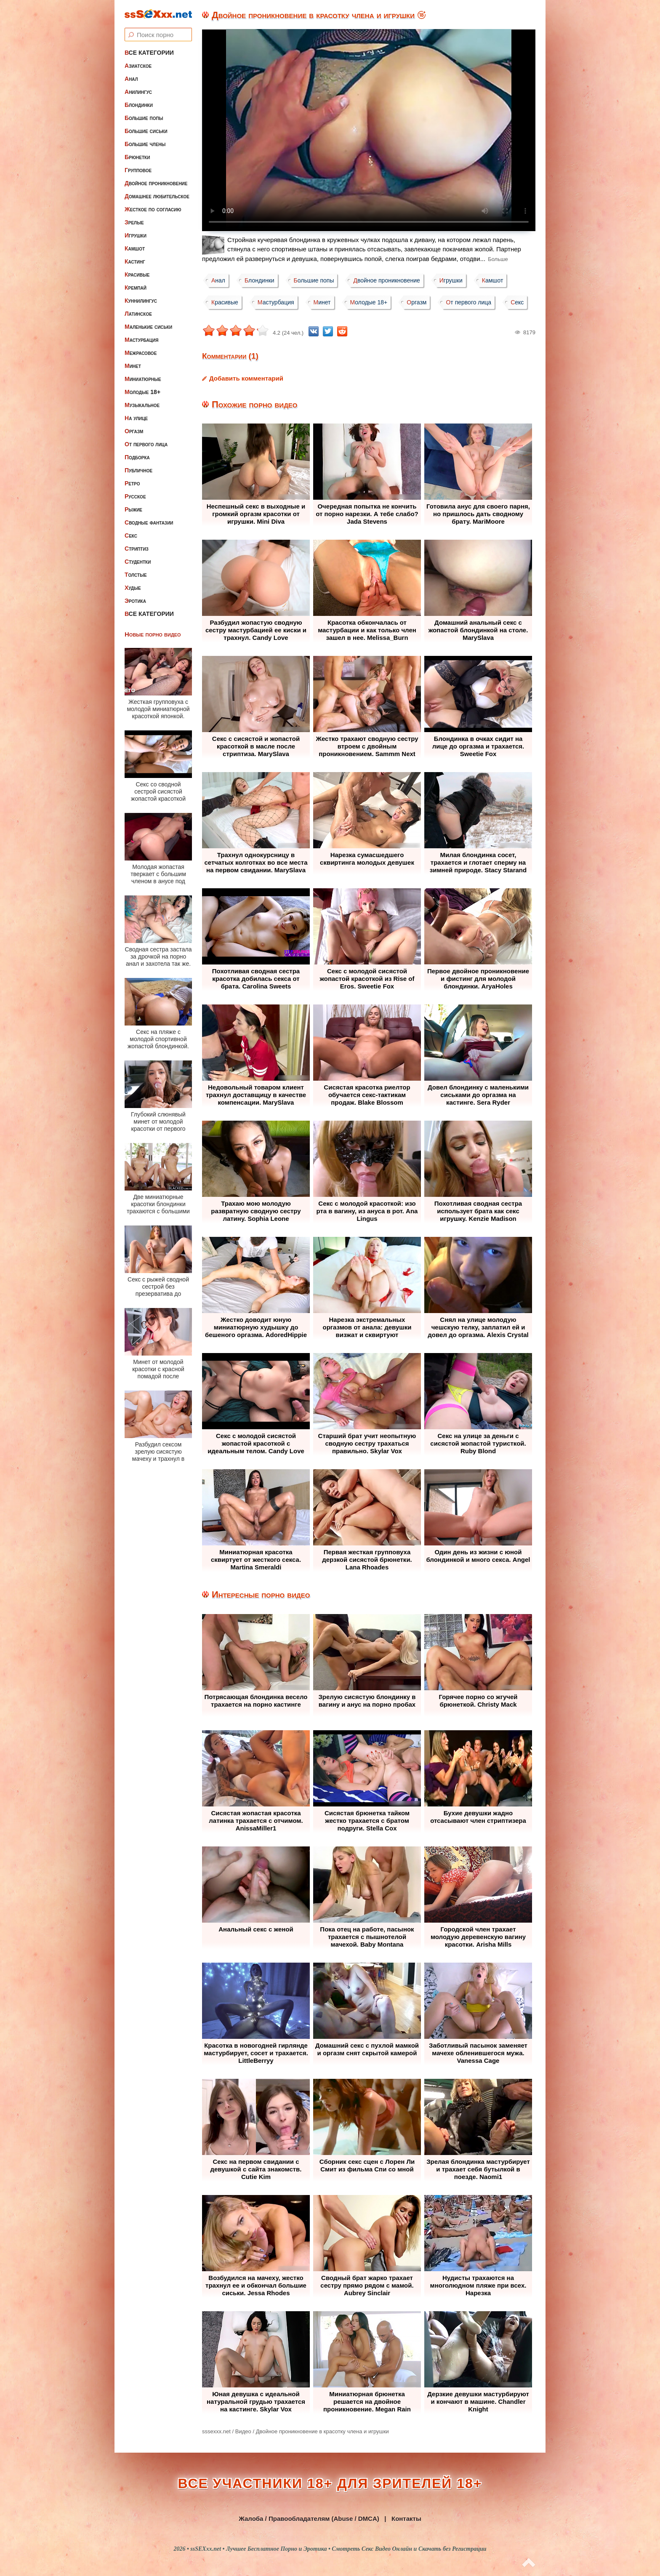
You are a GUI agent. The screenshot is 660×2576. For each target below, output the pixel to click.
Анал (131, 78)
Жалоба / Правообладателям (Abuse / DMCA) (309, 2518)
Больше (498, 259)
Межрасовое (141, 352)
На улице (136, 418)
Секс (131, 535)
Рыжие (133, 509)
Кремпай (135, 287)
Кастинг (135, 261)
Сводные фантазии (149, 522)
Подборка (137, 457)
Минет (133, 365)
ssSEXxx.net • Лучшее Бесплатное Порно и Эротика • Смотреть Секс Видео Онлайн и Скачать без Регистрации (338, 2549)
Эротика (135, 600)
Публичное (138, 470)
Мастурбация (141, 339)
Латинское (138, 313)
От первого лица (146, 444)
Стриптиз (137, 548)
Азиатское (138, 65)
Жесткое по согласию (153, 209)
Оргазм (134, 431)
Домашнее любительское (157, 196)
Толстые (136, 574)
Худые (133, 587)
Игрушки (135, 235)
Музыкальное (142, 405)
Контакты (406, 2518)
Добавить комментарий (246, 378)
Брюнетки (137, 157)
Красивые (137, 274)
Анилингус (138, 91)
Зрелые (134, 222)
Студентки (138, 561)
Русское (135, 496)
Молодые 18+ (142, 392)
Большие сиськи (146, 131)
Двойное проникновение (156, 183)
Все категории (149, 52)
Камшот (135, 248)
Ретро (132, 483)
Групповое (138, 170)
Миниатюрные (143, 379)
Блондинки (139, 104)
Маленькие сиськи (148, 326)
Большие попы (144, 118)
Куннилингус (141, 300)
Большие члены (145, 144)
